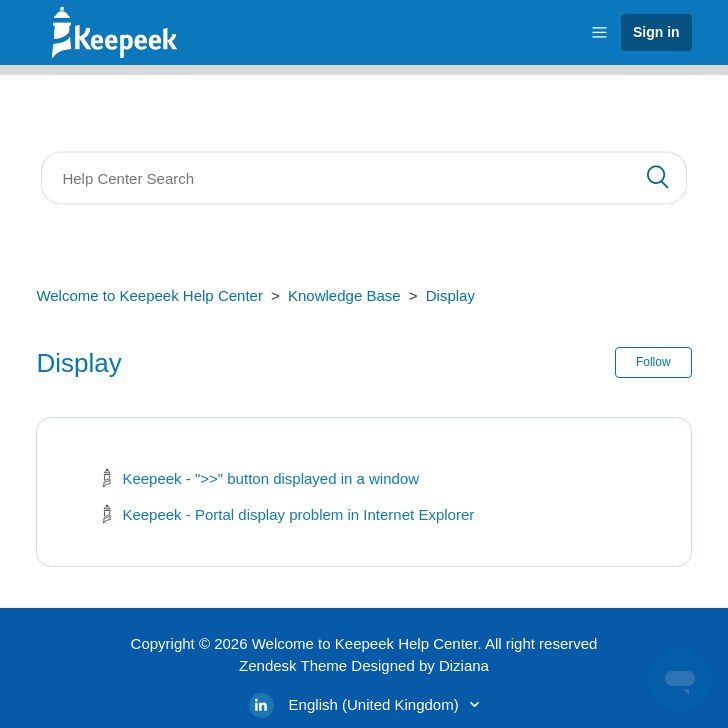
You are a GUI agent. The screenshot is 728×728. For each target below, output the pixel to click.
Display (450, 295)
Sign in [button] (656, 32)
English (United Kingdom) (376, 704)
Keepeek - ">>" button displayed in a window (270, 478)
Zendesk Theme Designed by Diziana (364, 665)
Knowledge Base (344, 295)
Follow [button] (653, 362)
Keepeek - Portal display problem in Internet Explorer (298, 514)
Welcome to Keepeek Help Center (149, 295)
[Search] (363, 178)
